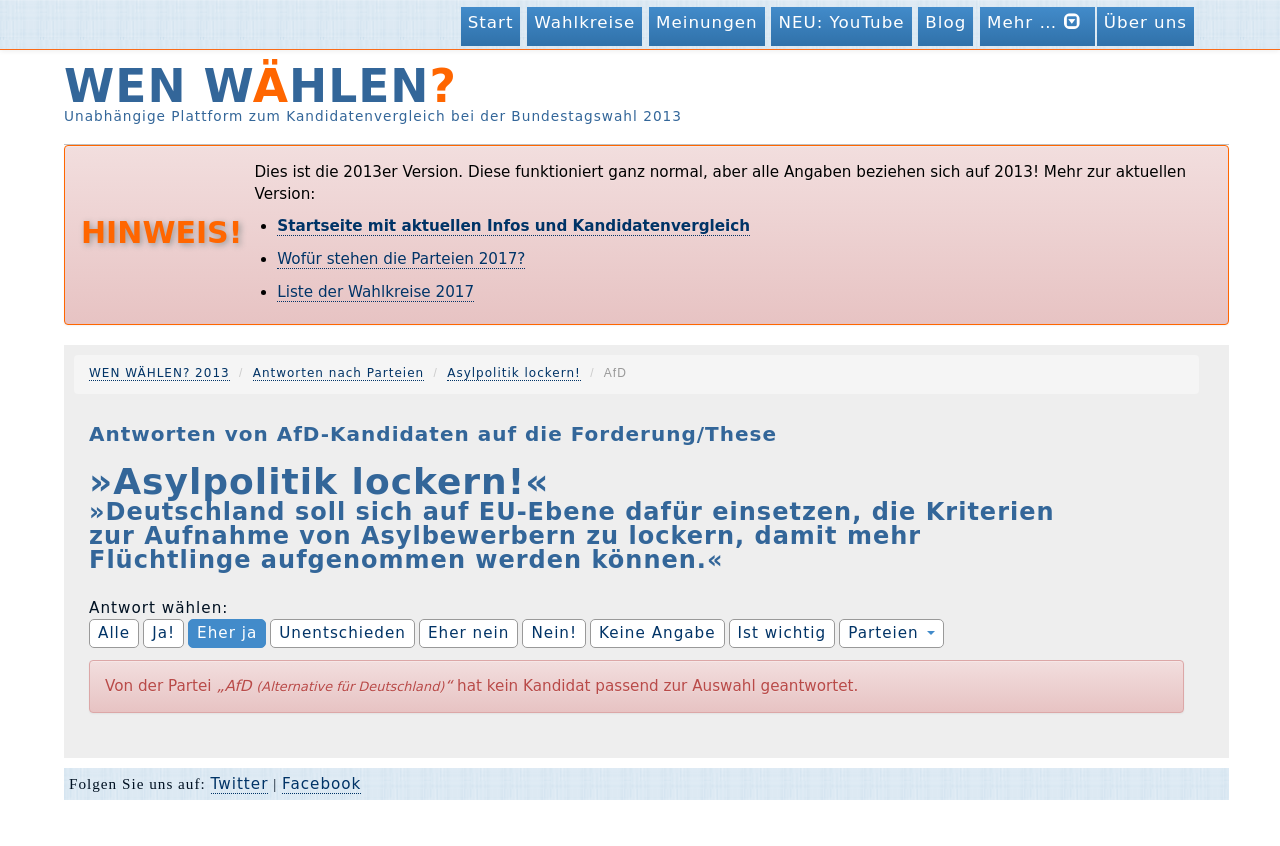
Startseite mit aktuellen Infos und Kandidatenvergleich (513, 226)
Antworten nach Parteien (339, 373)
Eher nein (468, 633)
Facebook (321, 784)
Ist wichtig (782, 633)
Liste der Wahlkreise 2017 (375, 292)
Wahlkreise (584, 22)
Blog (945, 22)
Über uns (1145, 22)
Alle (114, 633)
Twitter (240, 784)
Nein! (554, 633)
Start (491, 22)
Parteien (891, 633)
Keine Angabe (657, 633)
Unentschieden (342, 633)
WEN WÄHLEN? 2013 (159, 373)
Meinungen (707, 22)
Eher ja (227, 633)
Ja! (163, 633)
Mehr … (1037, 21)
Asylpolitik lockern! (514, 373)
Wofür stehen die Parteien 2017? (401, 259)
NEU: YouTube (841, 22)
